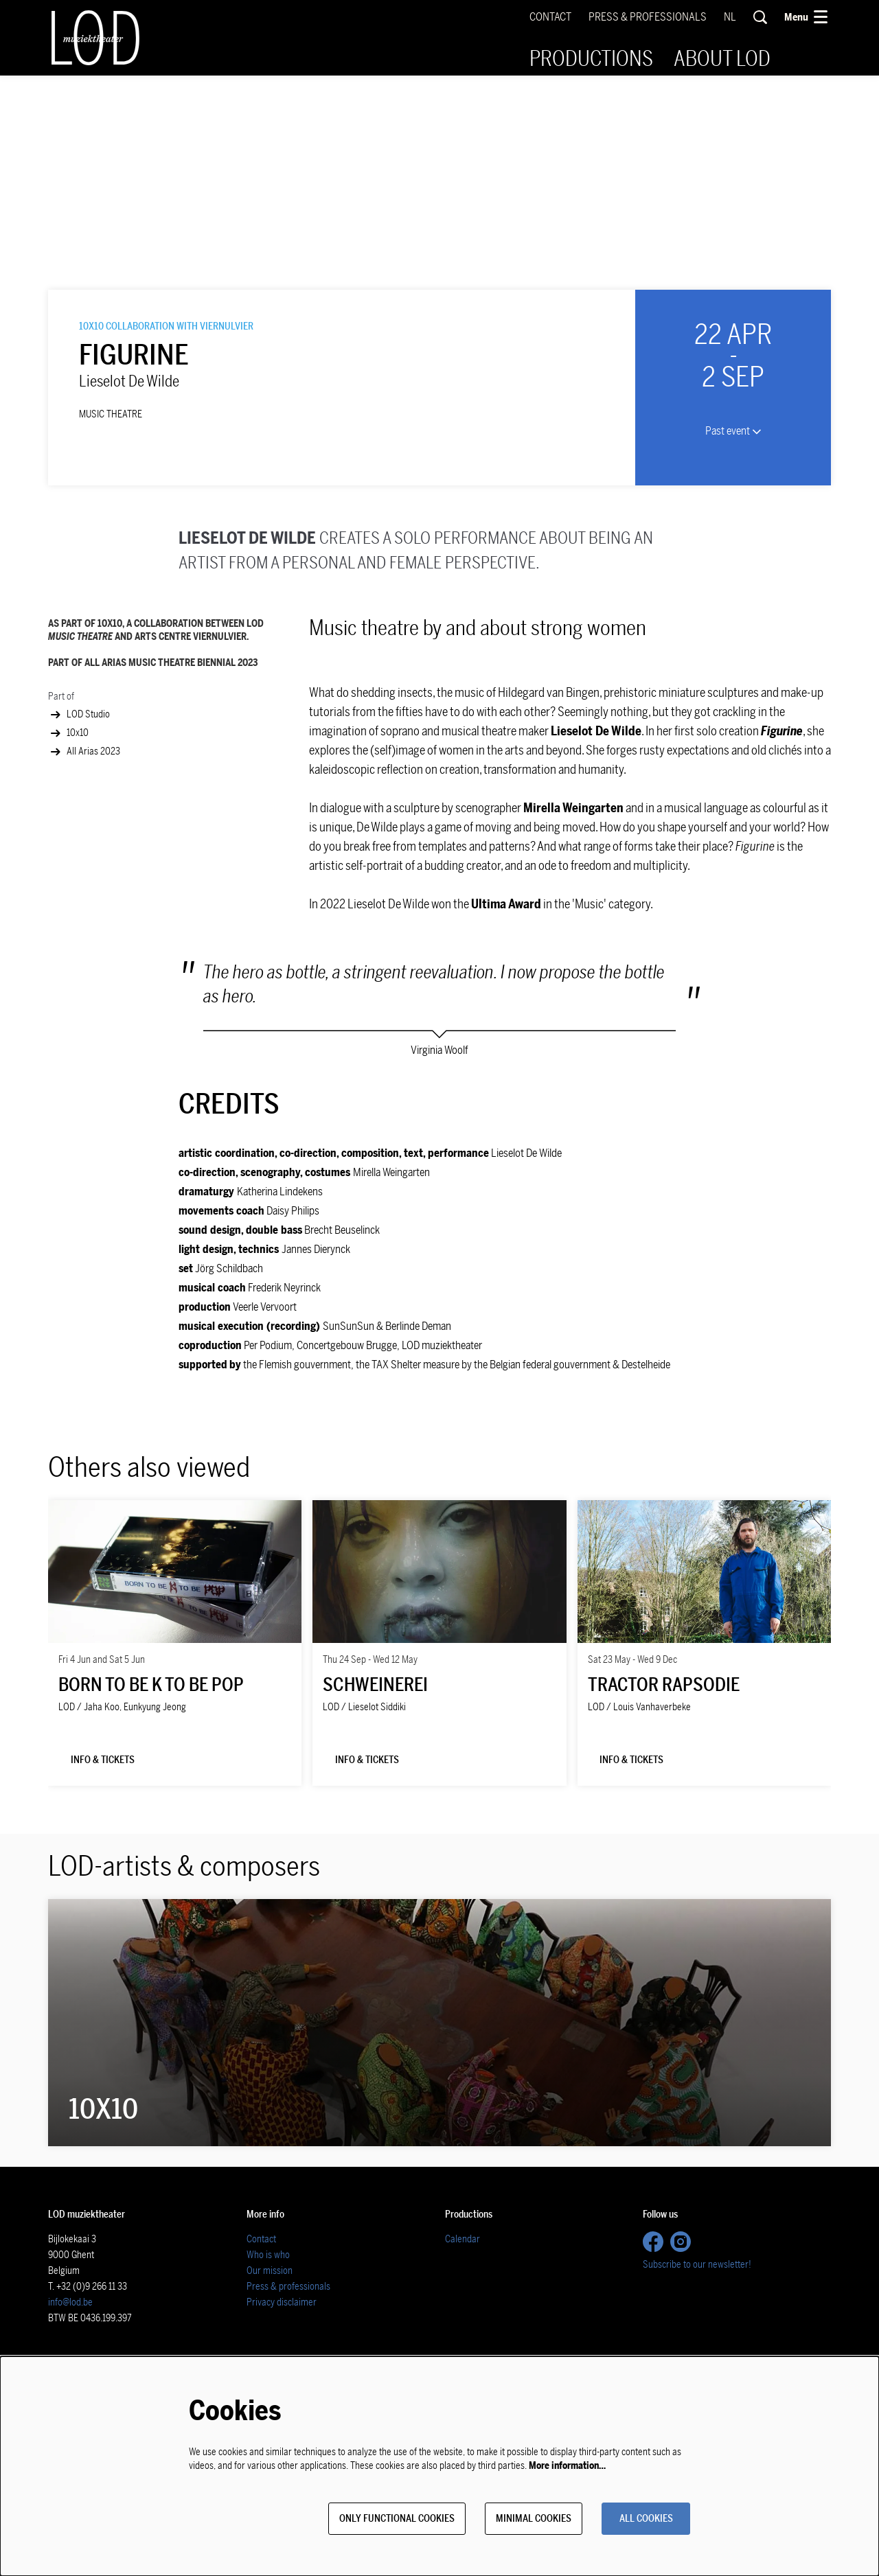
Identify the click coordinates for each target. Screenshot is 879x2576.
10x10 (68, 862)
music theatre (110, 544)
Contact (550, 17)
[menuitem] (591, 59)
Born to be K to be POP (151, 1814)
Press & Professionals (648, 17)
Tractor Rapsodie (664, 1814)
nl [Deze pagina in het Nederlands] (730, 17)
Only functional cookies (372, 2517)
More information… (567, 2463)
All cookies (641, 2517)
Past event (733, 560)
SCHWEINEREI (375, 1814)
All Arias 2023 (84, 881)
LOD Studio (79, 844)
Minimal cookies (519, 2517)
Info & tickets (108, 1890)
